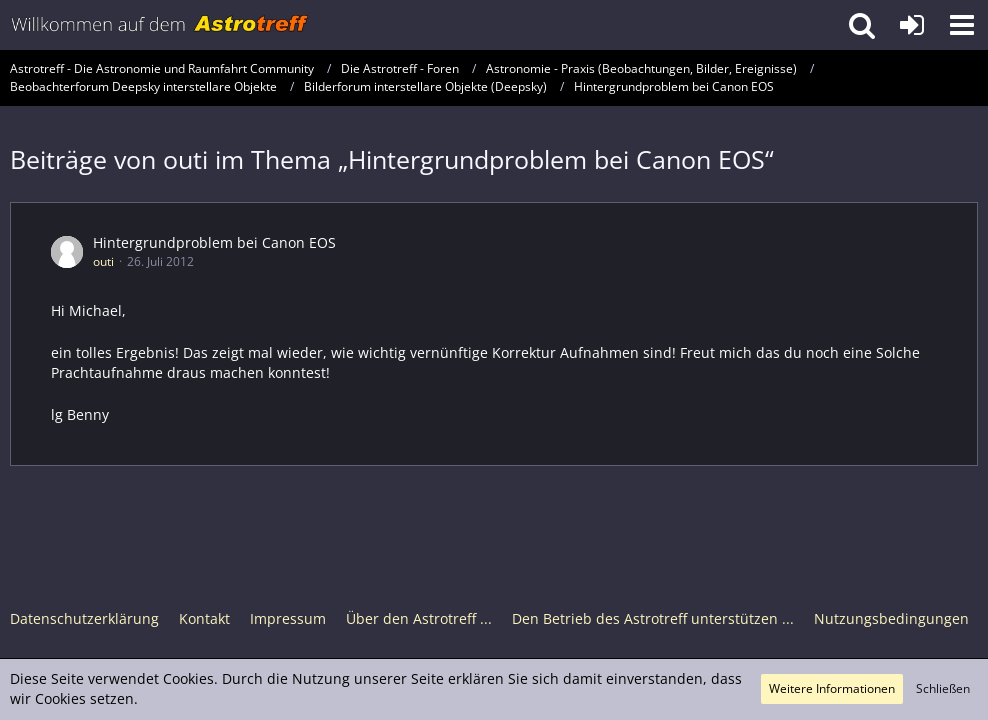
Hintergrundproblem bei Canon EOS (214, 242)
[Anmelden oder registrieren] (912, 25)
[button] (962, 25)
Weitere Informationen (832, 688)
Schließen (943, 688)
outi (103, 261)
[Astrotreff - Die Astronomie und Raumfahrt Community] (160, 25)
